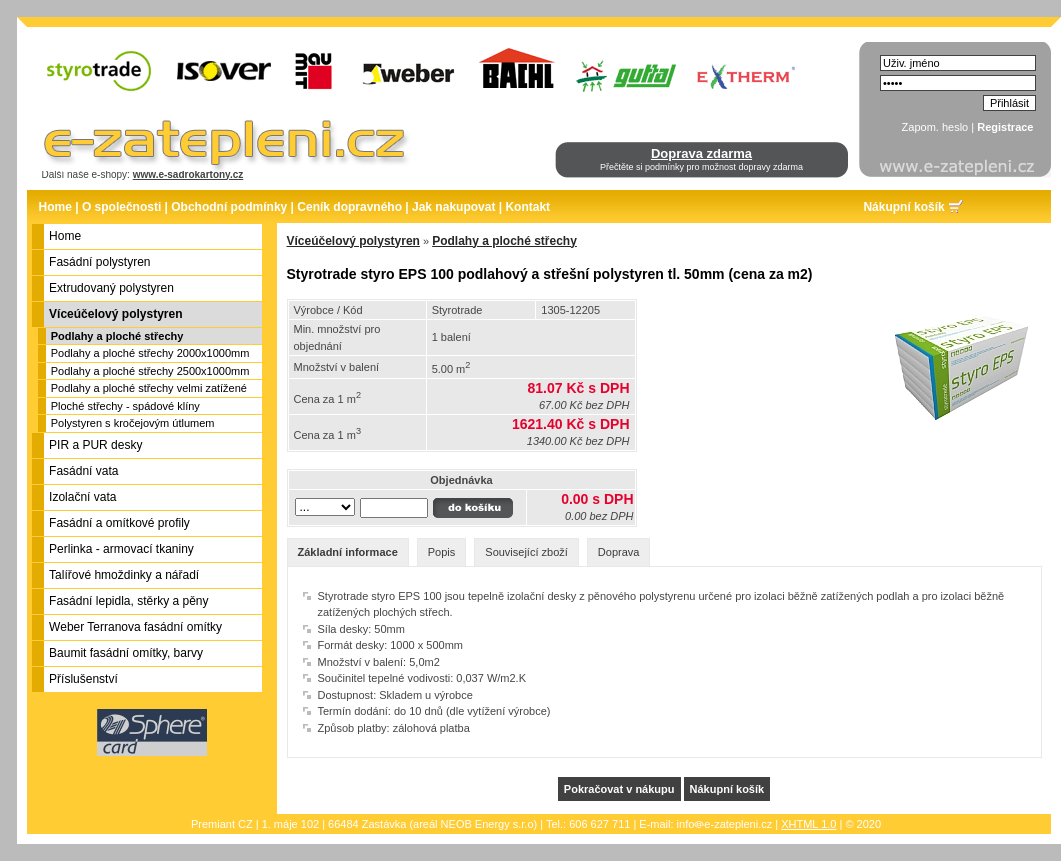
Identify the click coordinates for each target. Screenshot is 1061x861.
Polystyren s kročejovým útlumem (133, 423)
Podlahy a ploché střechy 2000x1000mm (150, 353)
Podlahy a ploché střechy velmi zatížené (149, 388)
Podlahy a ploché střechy (117, 336)
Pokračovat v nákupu (619, 789)
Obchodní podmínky (229, 207)
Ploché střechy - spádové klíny (125, 406)
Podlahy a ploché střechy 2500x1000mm (150, 371)
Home (55, 207)
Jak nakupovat (453, 207)
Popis (442, 552)
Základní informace (348, 552)
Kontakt (527, 207)
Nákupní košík (903, 207)
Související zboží (526, 552)
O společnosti (121, 207)
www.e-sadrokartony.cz (188, 174)
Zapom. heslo (935, 127)
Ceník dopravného (349, 207)
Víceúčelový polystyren (353, 241)
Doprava (619, 552)
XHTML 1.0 (808, 824)
